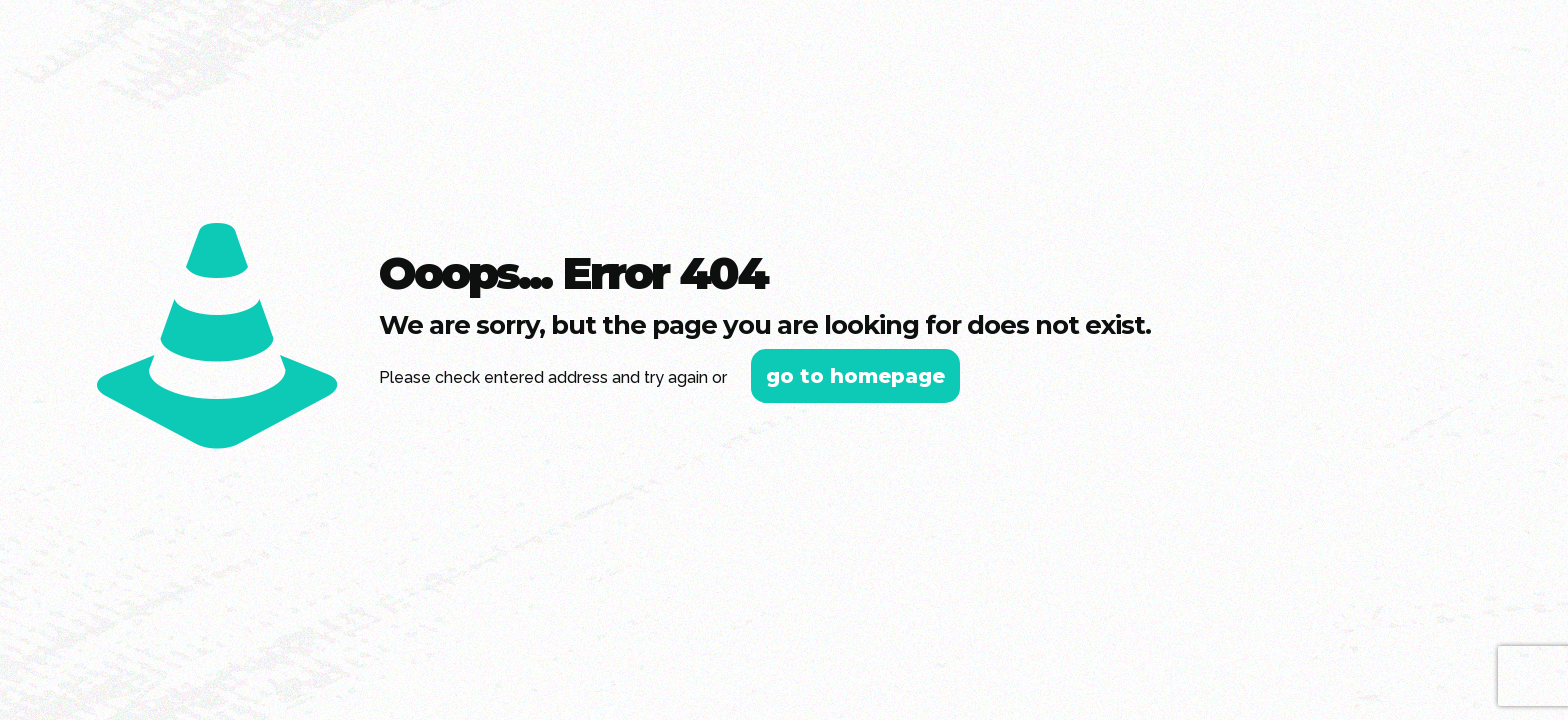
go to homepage (855, 376)
